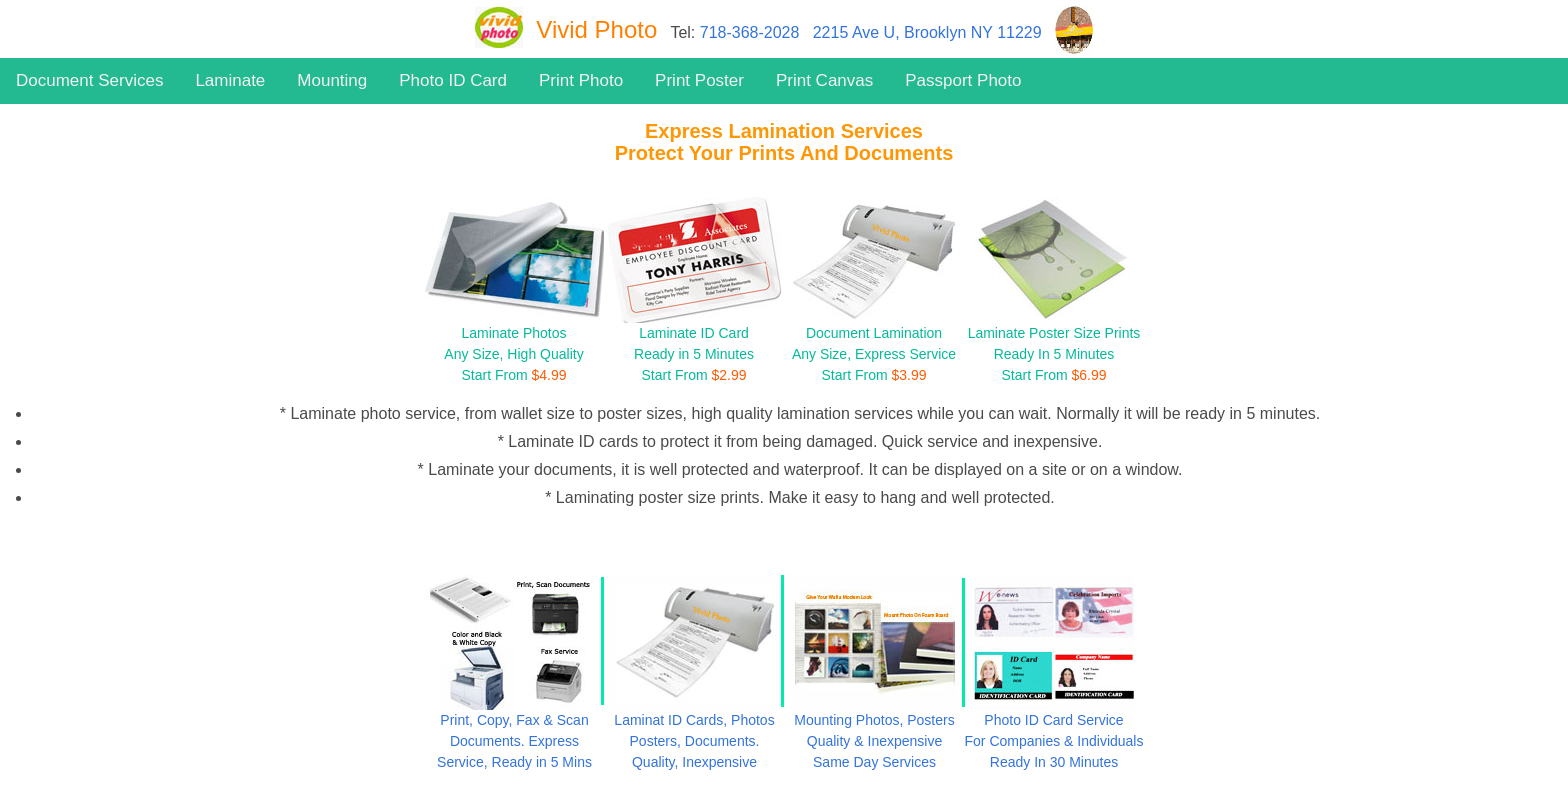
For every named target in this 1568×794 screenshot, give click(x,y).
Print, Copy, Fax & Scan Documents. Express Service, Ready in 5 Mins (514, 741)
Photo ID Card (453, 80)
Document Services (89, 80)
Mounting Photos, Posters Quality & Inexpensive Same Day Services (874, 741)
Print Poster (699, 80)
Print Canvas (824, 80)
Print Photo (581, 80)
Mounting (332, 80)
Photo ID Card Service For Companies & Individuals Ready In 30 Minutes (1054, 741)
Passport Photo (963, 80)
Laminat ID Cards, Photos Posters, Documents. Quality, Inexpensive (694, 741)
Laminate (230, 80)
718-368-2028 (750, 32)
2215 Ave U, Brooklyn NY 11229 (927, 32)
